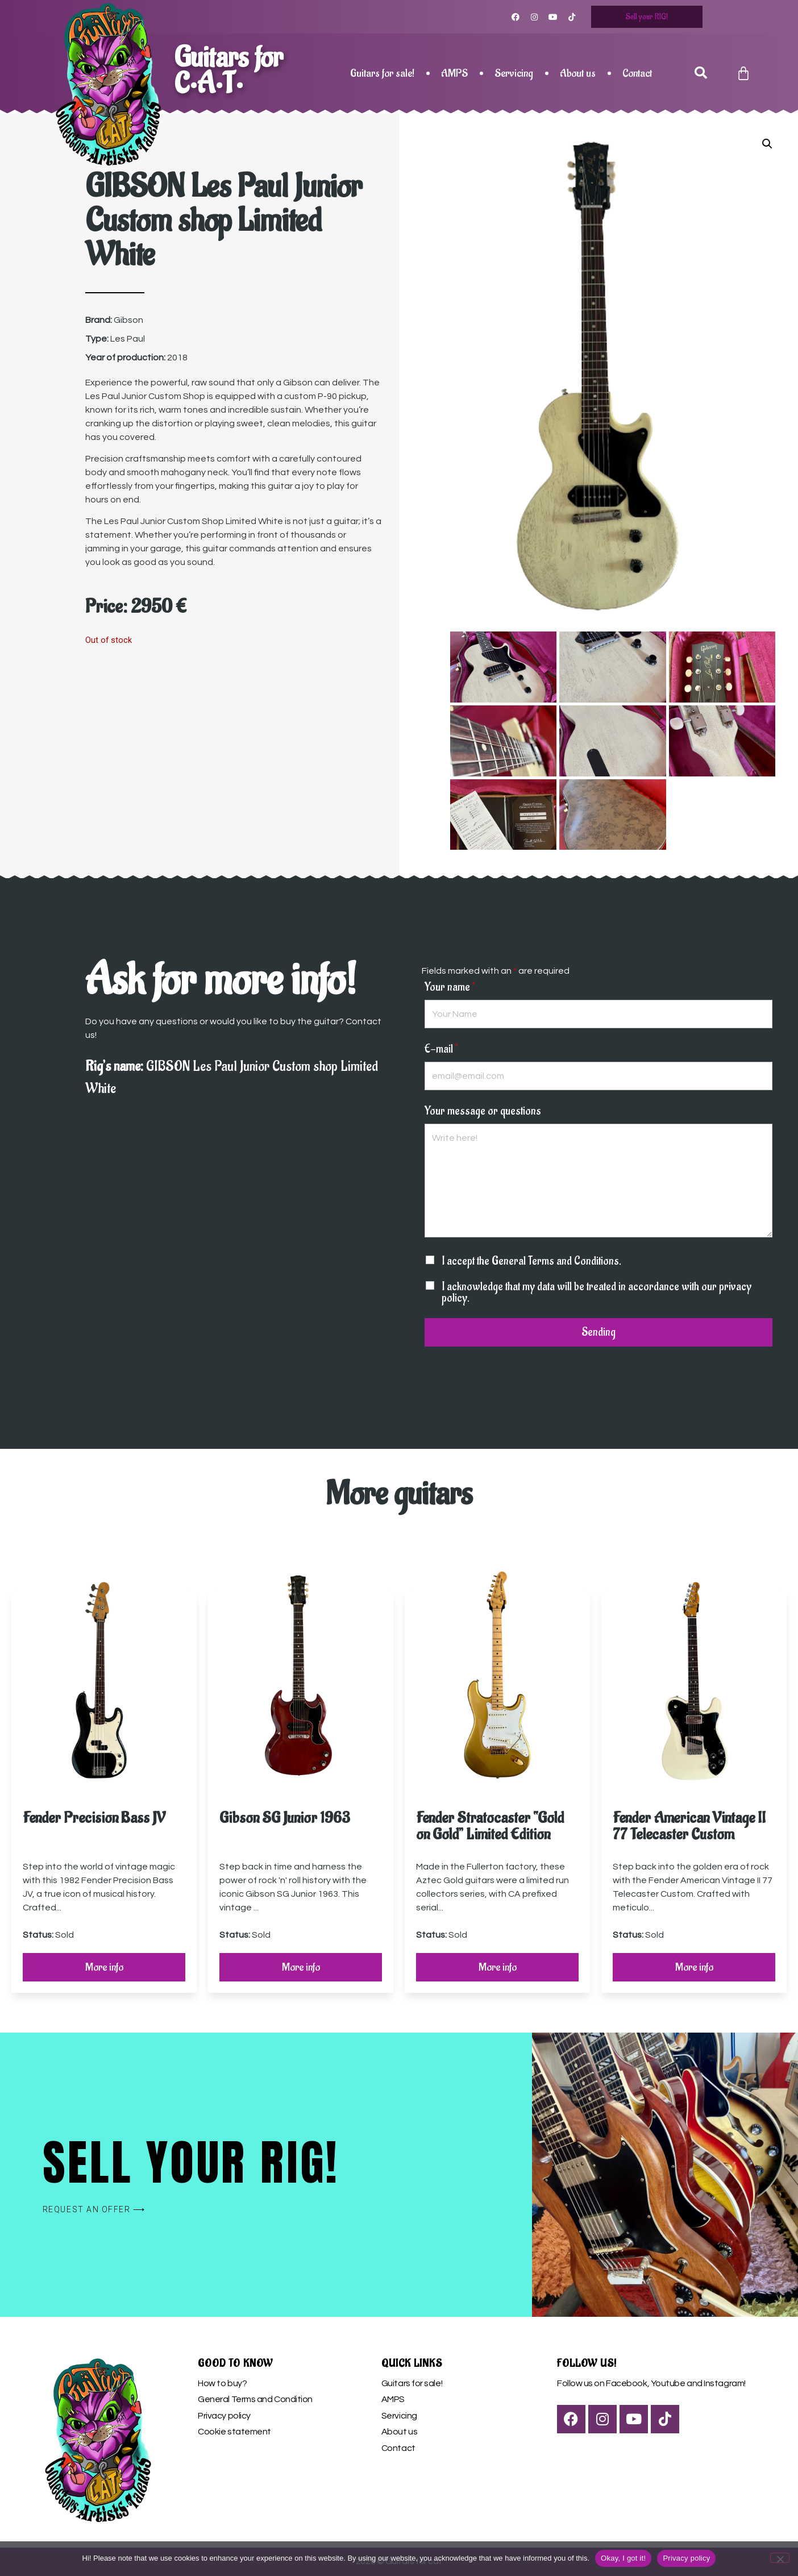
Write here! (598, 1180)
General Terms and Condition (255, 2399)
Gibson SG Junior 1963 (284, 1817)
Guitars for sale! (382, 73)
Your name (450, 987)
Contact (637, 73)
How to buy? (222, 2383)
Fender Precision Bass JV (94, 1817)
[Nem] (779, 2558)
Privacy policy (224, 2415)
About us (578, 73)
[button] (700, 73)
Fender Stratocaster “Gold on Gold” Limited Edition (490, 1826)
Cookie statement (234, 2431)
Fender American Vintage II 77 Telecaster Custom (689, 1826)
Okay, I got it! (623, 2558)
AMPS (454, 73)
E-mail (441, 1049)
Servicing (513, 73)
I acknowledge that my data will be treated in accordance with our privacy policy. (596, 1292)
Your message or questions (483, 1111)
